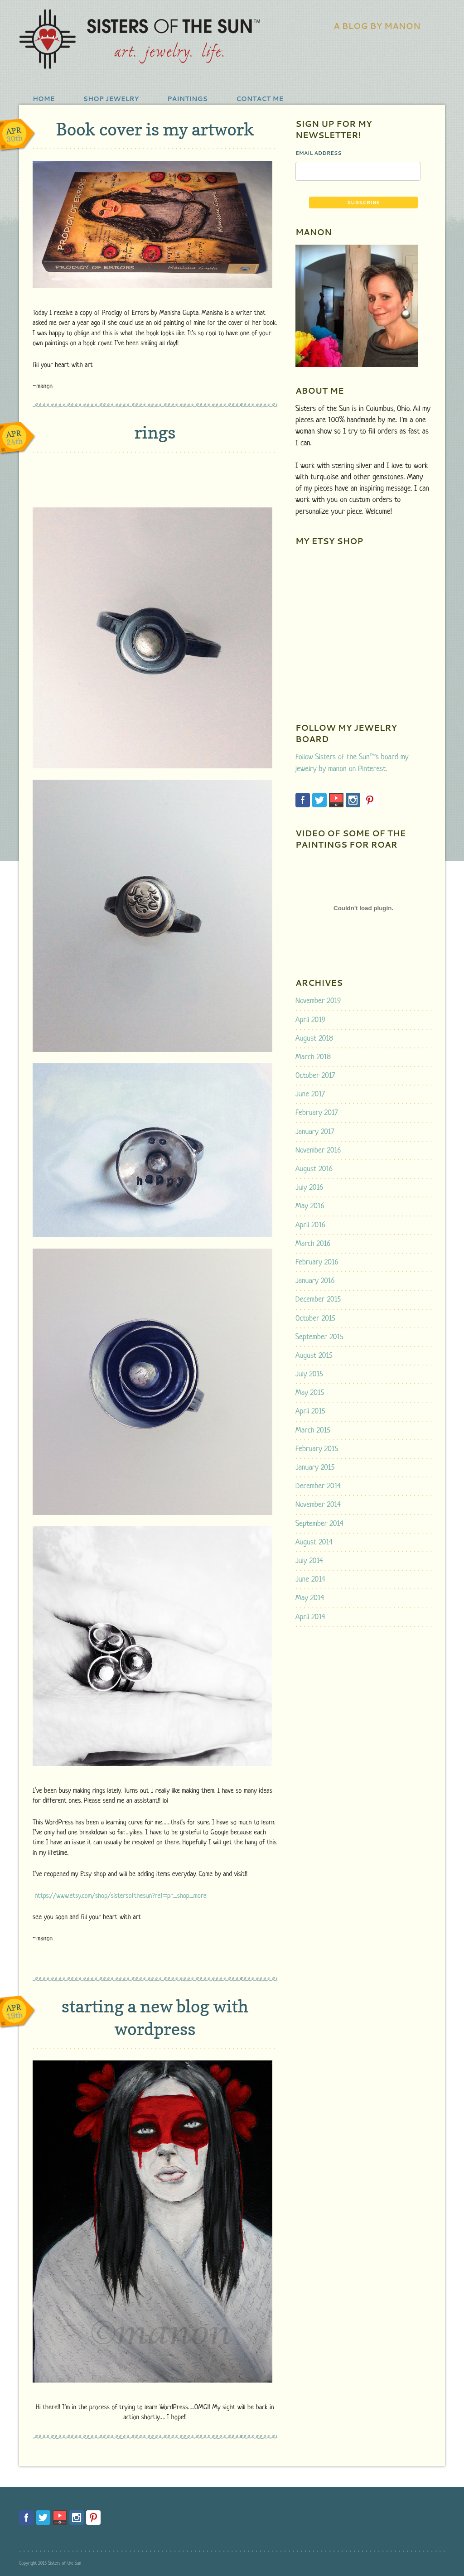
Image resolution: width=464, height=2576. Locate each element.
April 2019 (310, 1020)
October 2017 (315, 1075)
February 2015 (316, 1449)
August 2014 (314, 1542)
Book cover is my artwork (155, 129)
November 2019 (318, 1001)
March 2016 (312, 1244)
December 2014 (318, 1486)
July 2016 (309, 1187)
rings (154, 432)
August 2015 (314, 1355)
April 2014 (310, 1617)
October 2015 (315, 1318)
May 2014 (309, 1598)
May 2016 (309, 1206)
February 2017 (316, 1113)
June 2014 (310, 1579)
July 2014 (309, 1561)
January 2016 (315, 1281)
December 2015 (318, 1299)
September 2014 (319, 1524)
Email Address (318, 153)
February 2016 (316, 1262)
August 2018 (314, 1038)
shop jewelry (111, 98)
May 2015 (309, 1393)
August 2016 (314, 1169)
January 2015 (314, 1467)
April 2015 (310, 1411)
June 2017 (310, 1094)
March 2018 (313, 1057)
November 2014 (318, 1504)
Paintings (187, 98)
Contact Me (259, 98)
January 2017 (314, 1132)
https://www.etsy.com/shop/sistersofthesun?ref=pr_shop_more (120, 1896)
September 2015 (319, 1337)
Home (44, 98)
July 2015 (309, 1374)
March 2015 (312, 1430)
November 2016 (318, 1150)
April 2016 (310, 1225)
